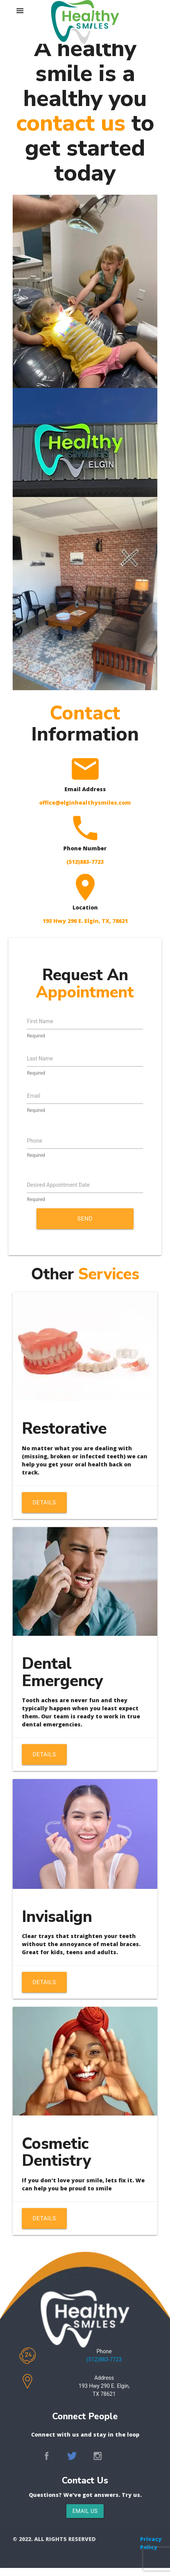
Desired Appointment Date (58, 1185)
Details (44, 1502)
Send (85, 1218)
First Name (40, 1021)
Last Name (40, 1058)
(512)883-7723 (104, 2359)
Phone (34, 1141)
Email (33, 1096)
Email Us (85, 2511)
